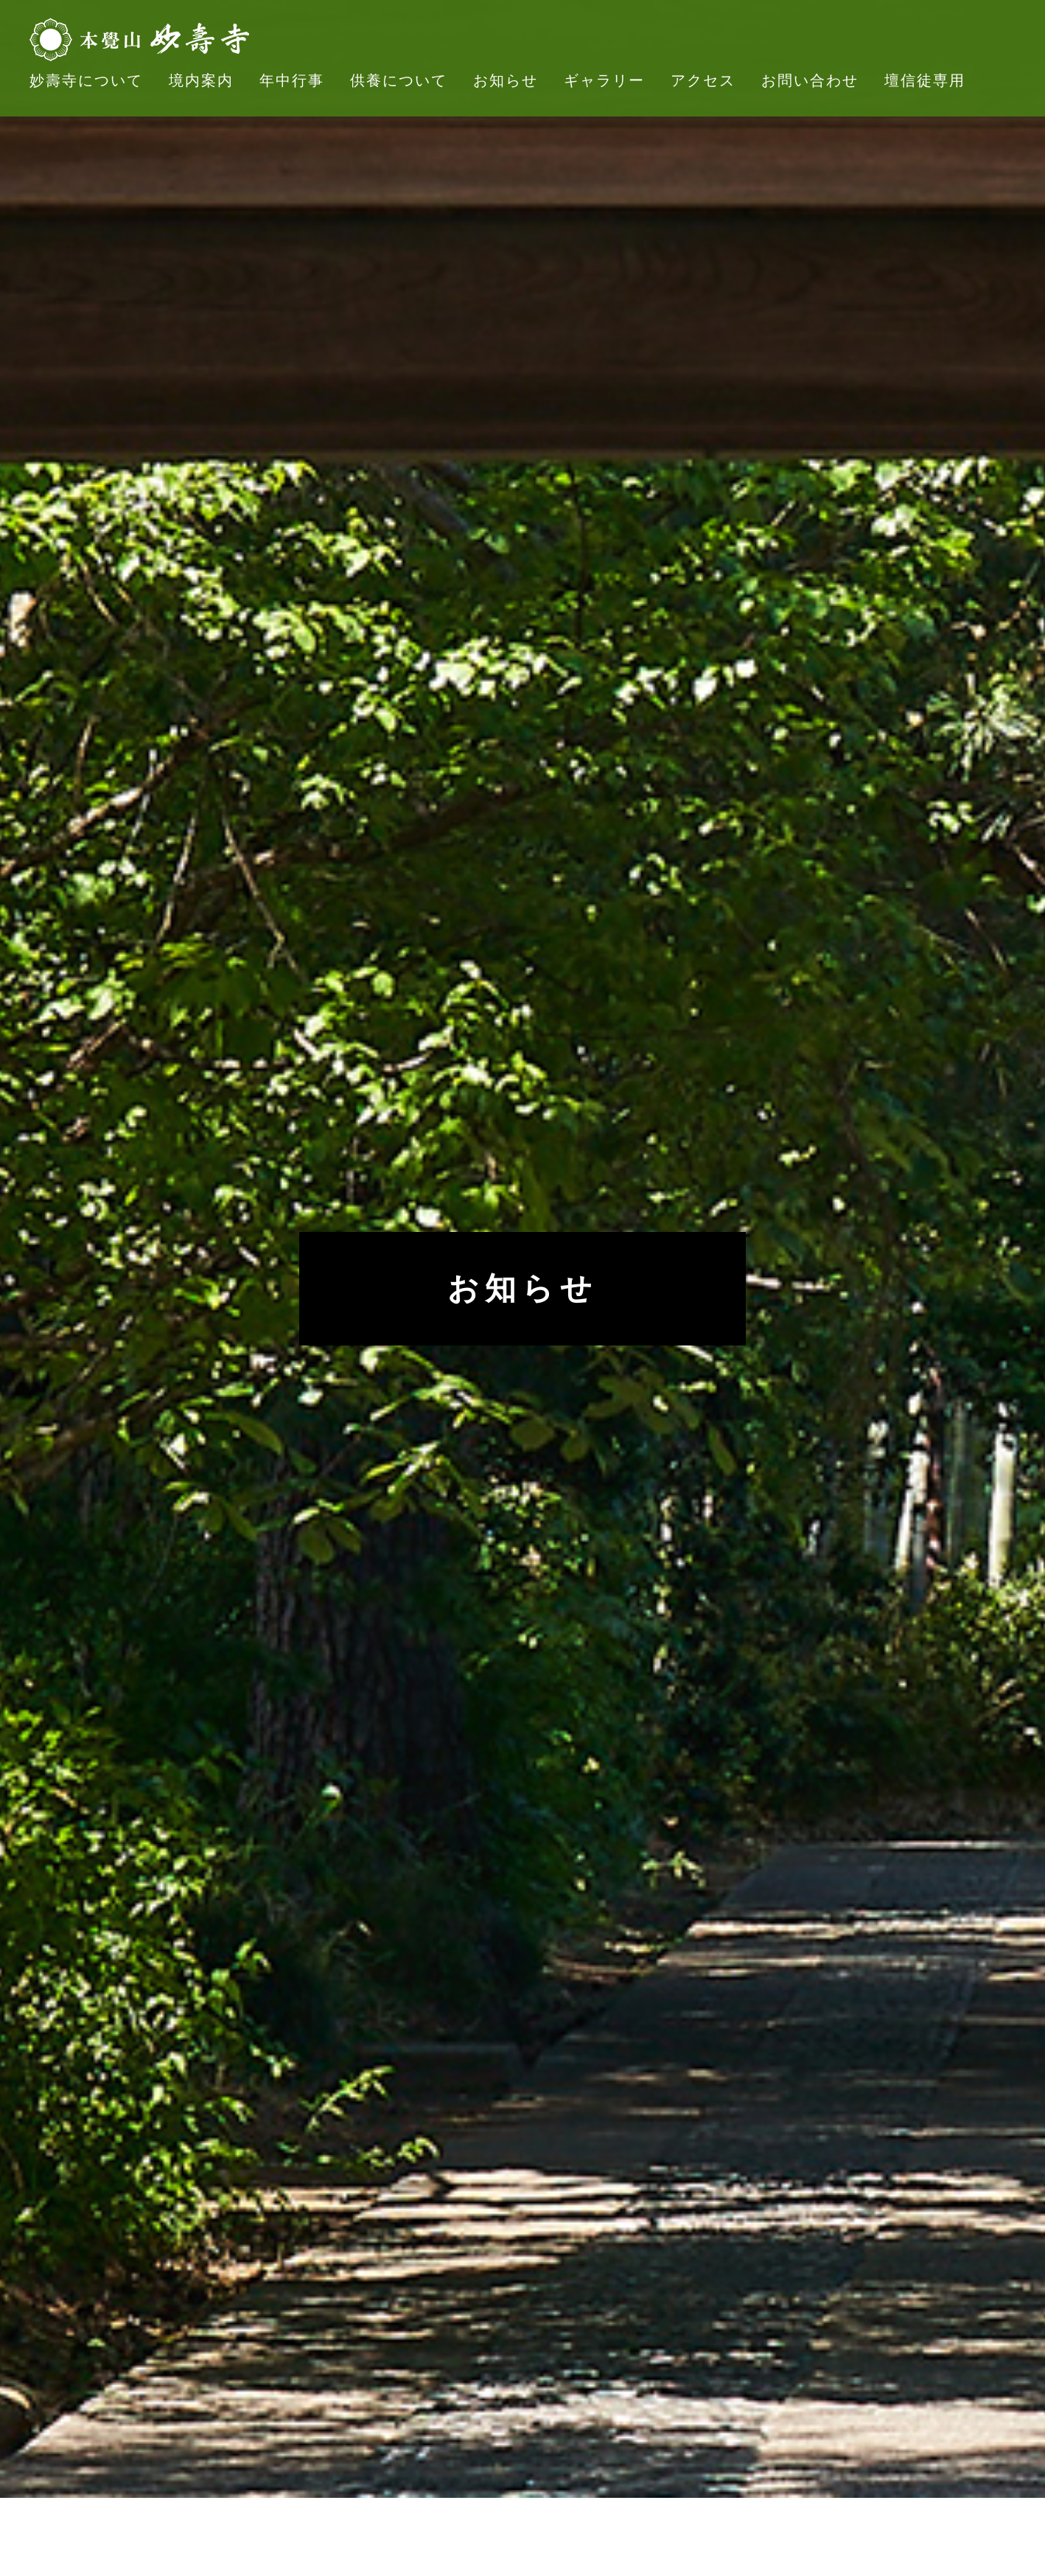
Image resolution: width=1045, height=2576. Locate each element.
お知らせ (505, 80)
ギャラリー (604, 80)
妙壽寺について (86, 80)
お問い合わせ (810, 80)
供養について (398, 80)
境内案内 (201, 80)
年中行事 (291, 80)
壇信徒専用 (924, 80)
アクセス (703, 80)
